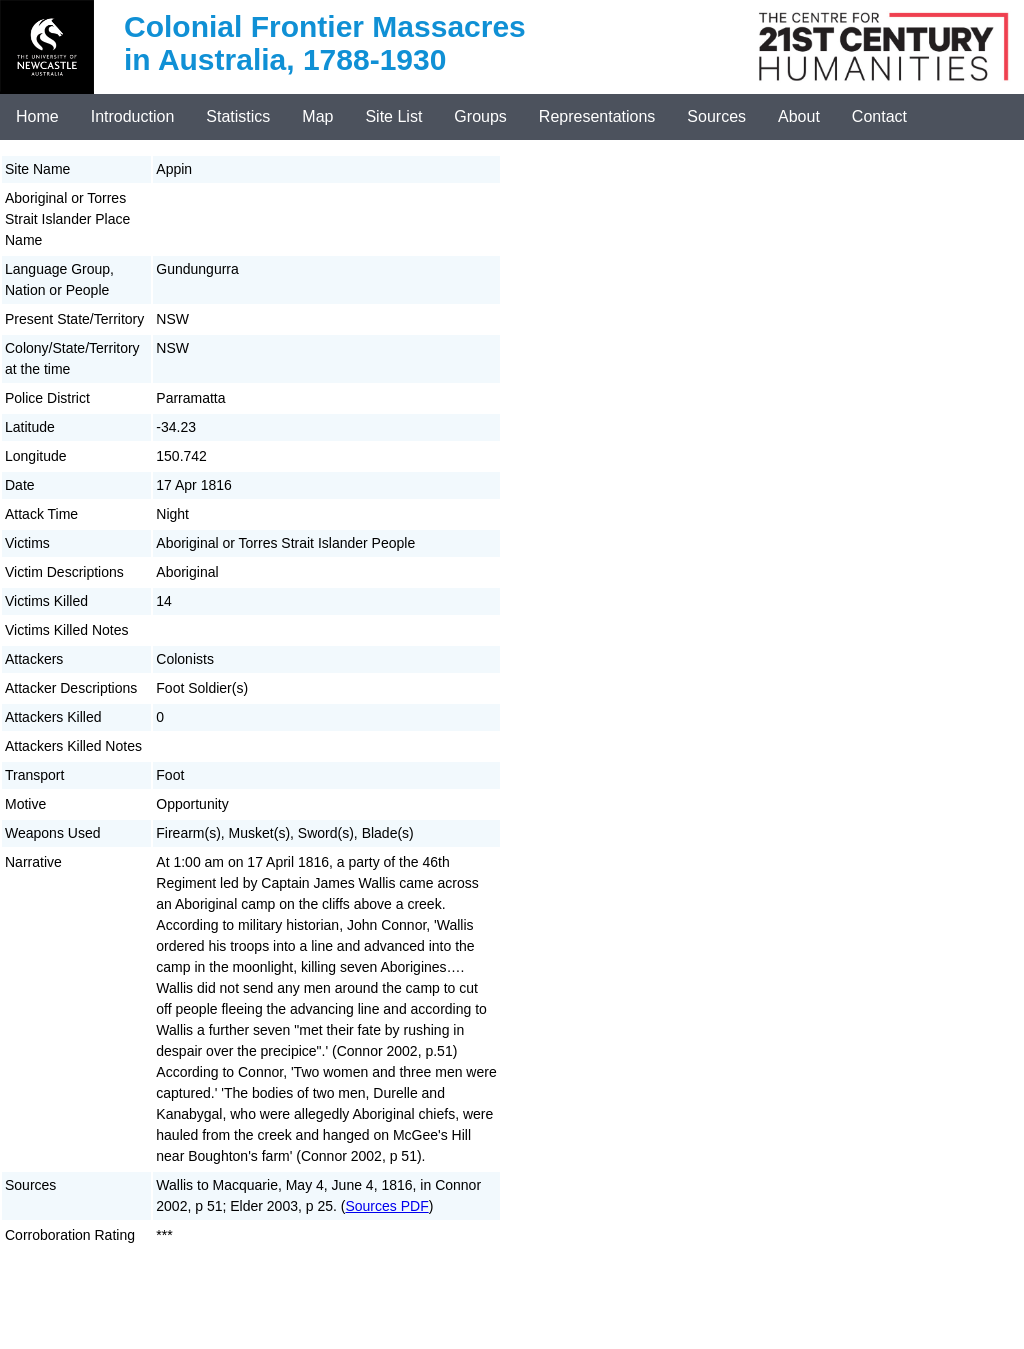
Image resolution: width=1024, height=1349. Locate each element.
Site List (393, 116)
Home (37, 116)
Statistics (238, 116)
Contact (879, 116)
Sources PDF (386, 1206)
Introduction (133, 116)
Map (317, 116)
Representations (597, 116)
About (799, 116)
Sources (716, 116)
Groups (480, 116)
